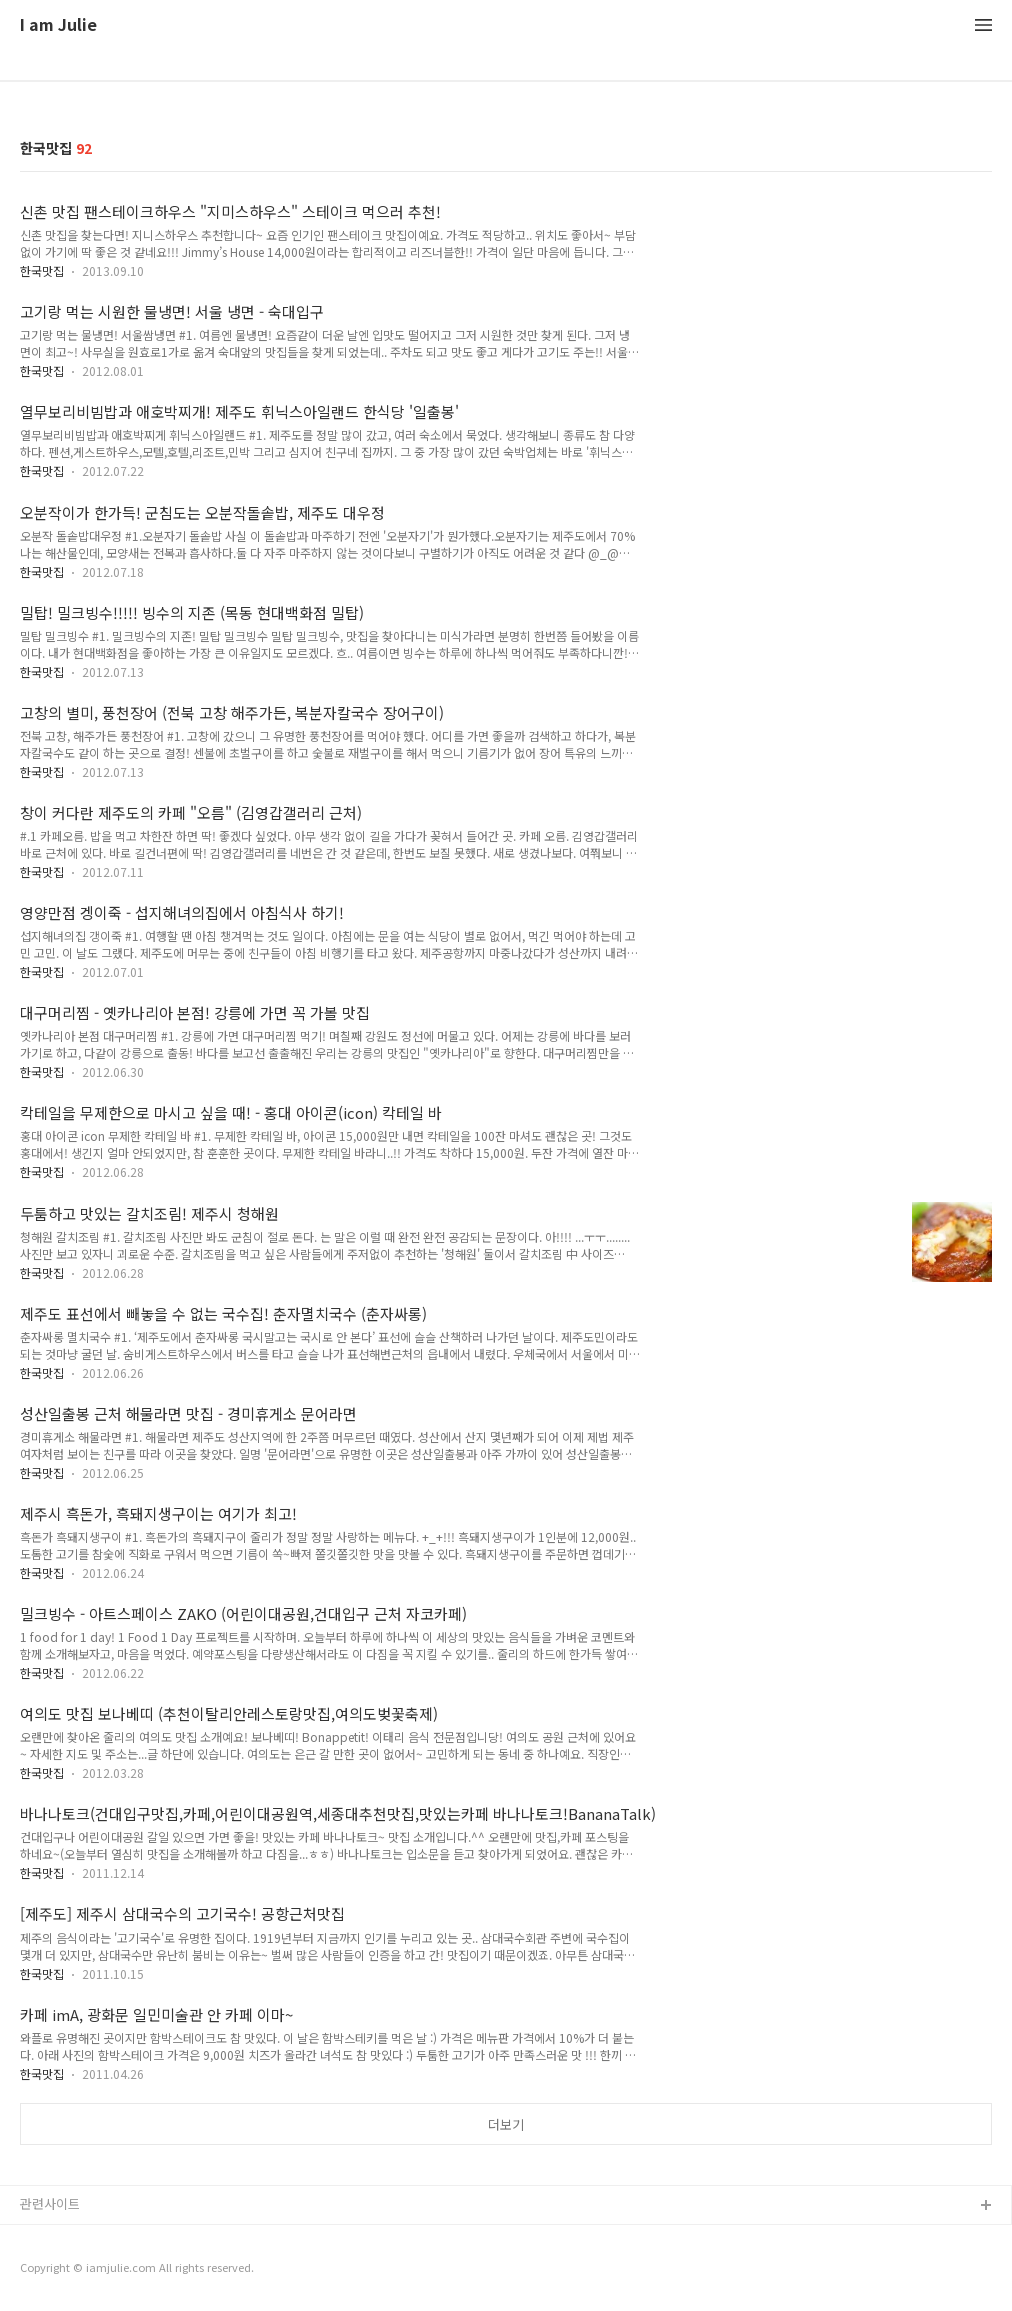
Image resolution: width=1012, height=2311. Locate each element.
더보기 (506, 2124)
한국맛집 (42, 270)
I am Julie (58, 25)
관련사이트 (50, 2203)
